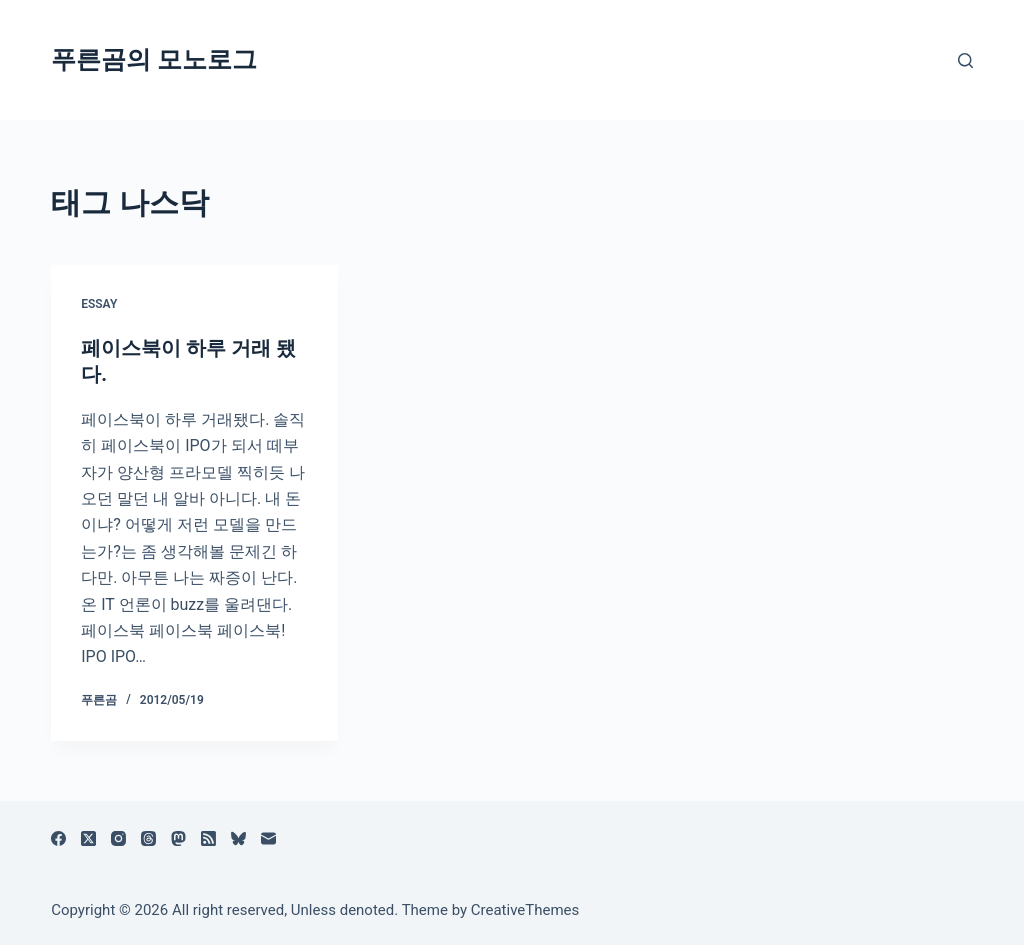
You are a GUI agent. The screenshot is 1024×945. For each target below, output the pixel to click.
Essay (99, 304)
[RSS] (208, 838)
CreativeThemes (525, 910)
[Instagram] (118, 838)
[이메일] (268, 838)
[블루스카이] (238, 838)
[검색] (965, 60)
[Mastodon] (178, 838)
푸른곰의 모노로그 (154, 59)
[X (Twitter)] (88, 838)
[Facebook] (58, 838)
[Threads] (148, 838)
